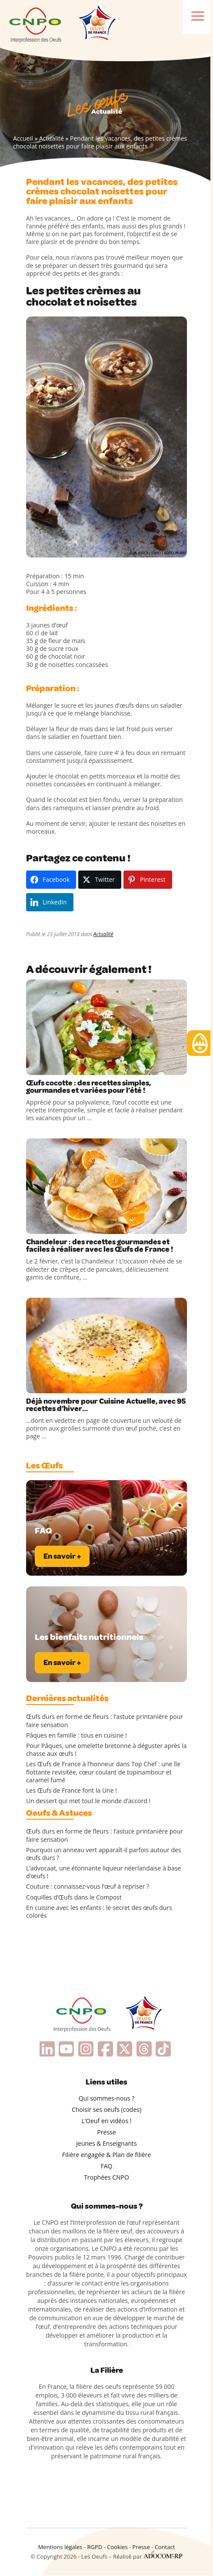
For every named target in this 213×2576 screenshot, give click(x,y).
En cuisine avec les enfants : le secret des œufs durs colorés (99, 1912)
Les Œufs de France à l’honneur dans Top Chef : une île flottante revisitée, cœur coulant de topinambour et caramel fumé (103, 1772)
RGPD (94, 2547)
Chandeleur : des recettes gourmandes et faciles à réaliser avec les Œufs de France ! (99, 1246)
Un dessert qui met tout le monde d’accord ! (88, 1801)
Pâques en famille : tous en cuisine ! (76, 1735)
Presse (106, 2132)
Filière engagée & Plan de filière (106, 2155)
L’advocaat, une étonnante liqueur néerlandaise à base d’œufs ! (103, 1872)
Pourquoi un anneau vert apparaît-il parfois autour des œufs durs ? (103, 1854)
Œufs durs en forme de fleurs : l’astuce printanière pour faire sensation (104, 1721)
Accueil (23, 138)
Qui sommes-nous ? (107, 2098)
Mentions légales (60, 2547)
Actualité (51, 138)
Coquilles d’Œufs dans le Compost (74, 1897)
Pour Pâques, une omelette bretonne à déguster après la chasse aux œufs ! (106, 1750)
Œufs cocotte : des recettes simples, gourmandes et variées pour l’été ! (88, 1086)
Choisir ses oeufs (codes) (106, 2109)
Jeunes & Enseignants (106, 2143)
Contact (165, 2547)
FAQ (107, 2166)
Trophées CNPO (106, 2177)
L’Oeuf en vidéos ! (107, 2121)
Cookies (117, 2547)
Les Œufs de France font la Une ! (71, 1790)
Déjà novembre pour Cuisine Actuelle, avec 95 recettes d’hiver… (106, 1405)
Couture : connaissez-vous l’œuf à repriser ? (87, 1887)
